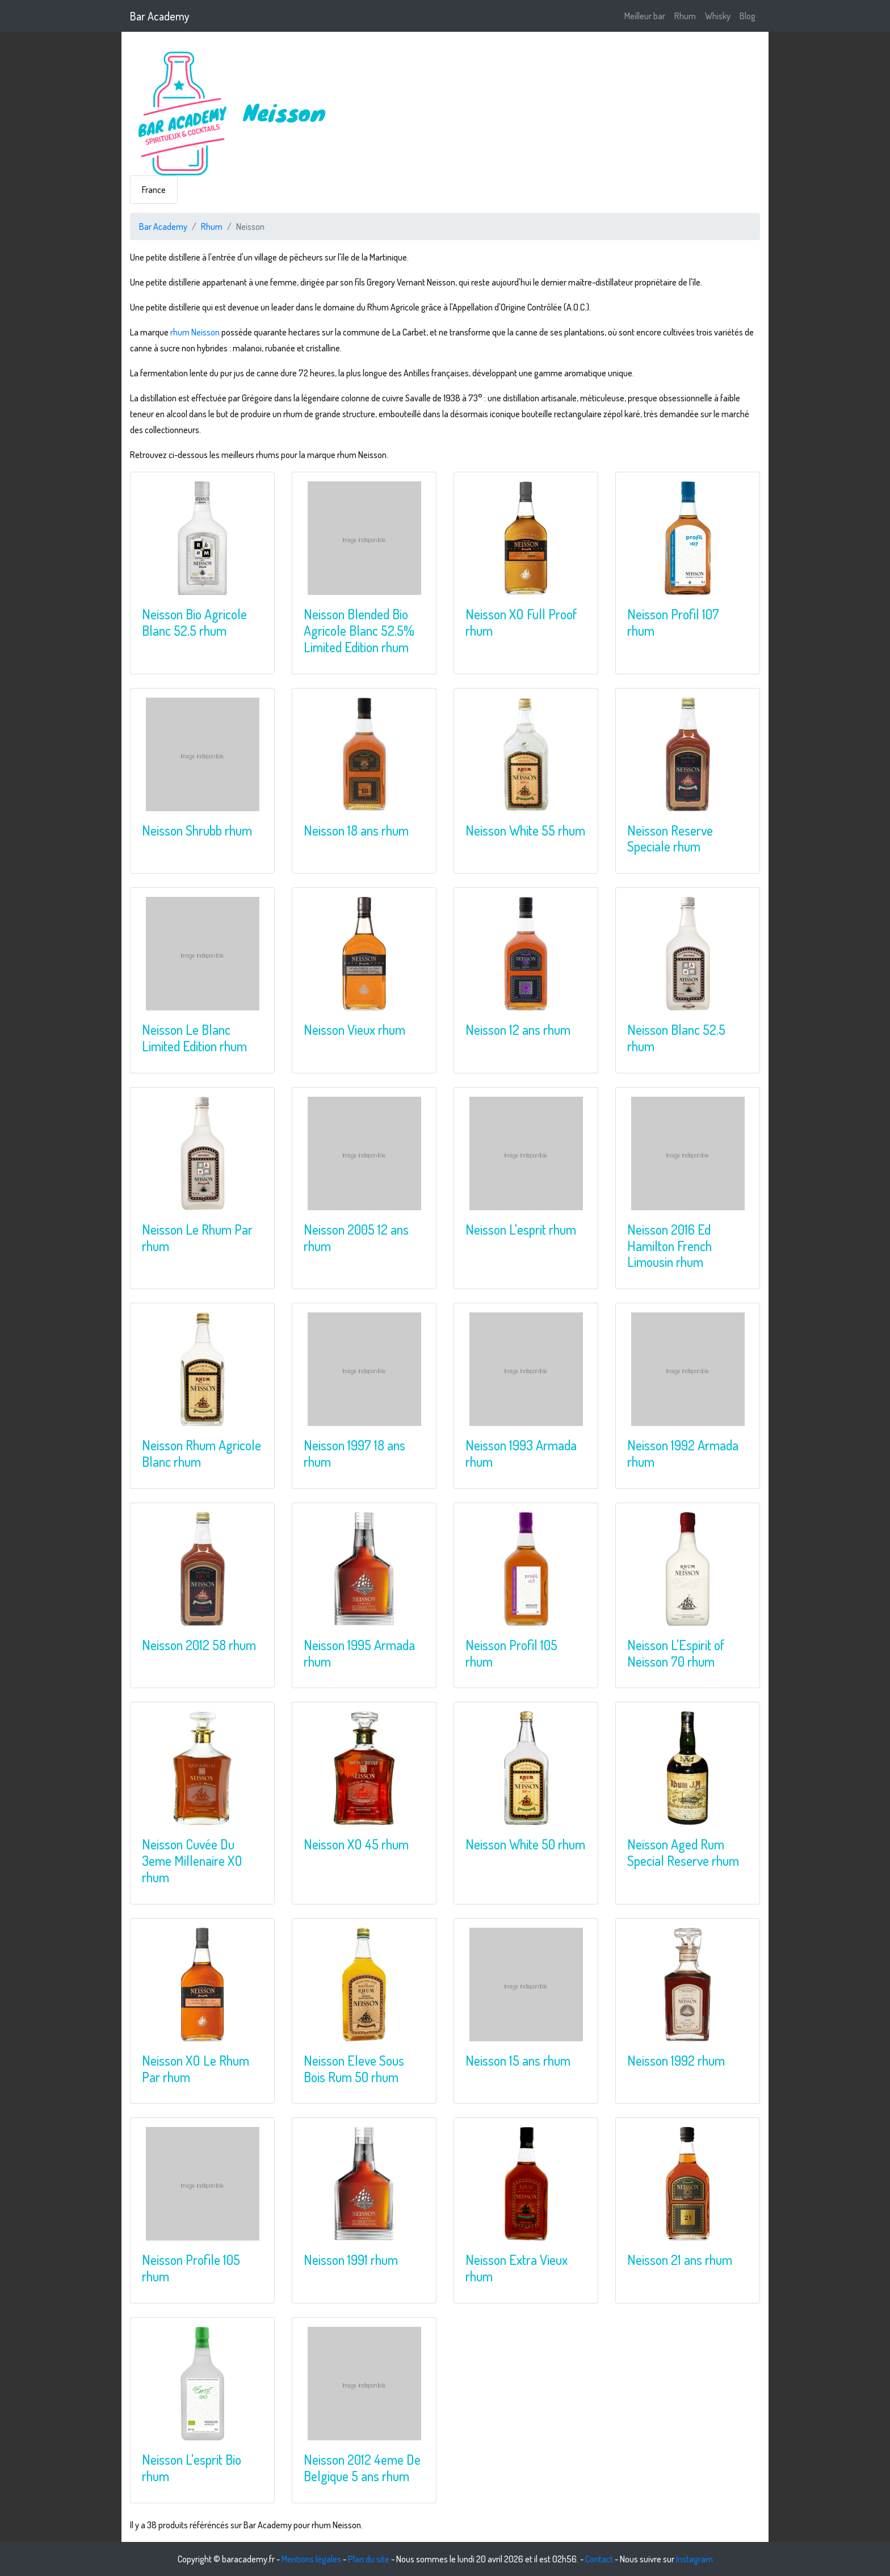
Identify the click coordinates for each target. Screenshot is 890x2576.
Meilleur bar (644, 16)
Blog (747, 16)
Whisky (718, 16)
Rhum (685, 16)
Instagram (694, 2559)
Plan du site (368, 2559)
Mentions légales (311, 2559)
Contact (599, 2559)
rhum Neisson (195, 332)
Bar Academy (160, 16)
